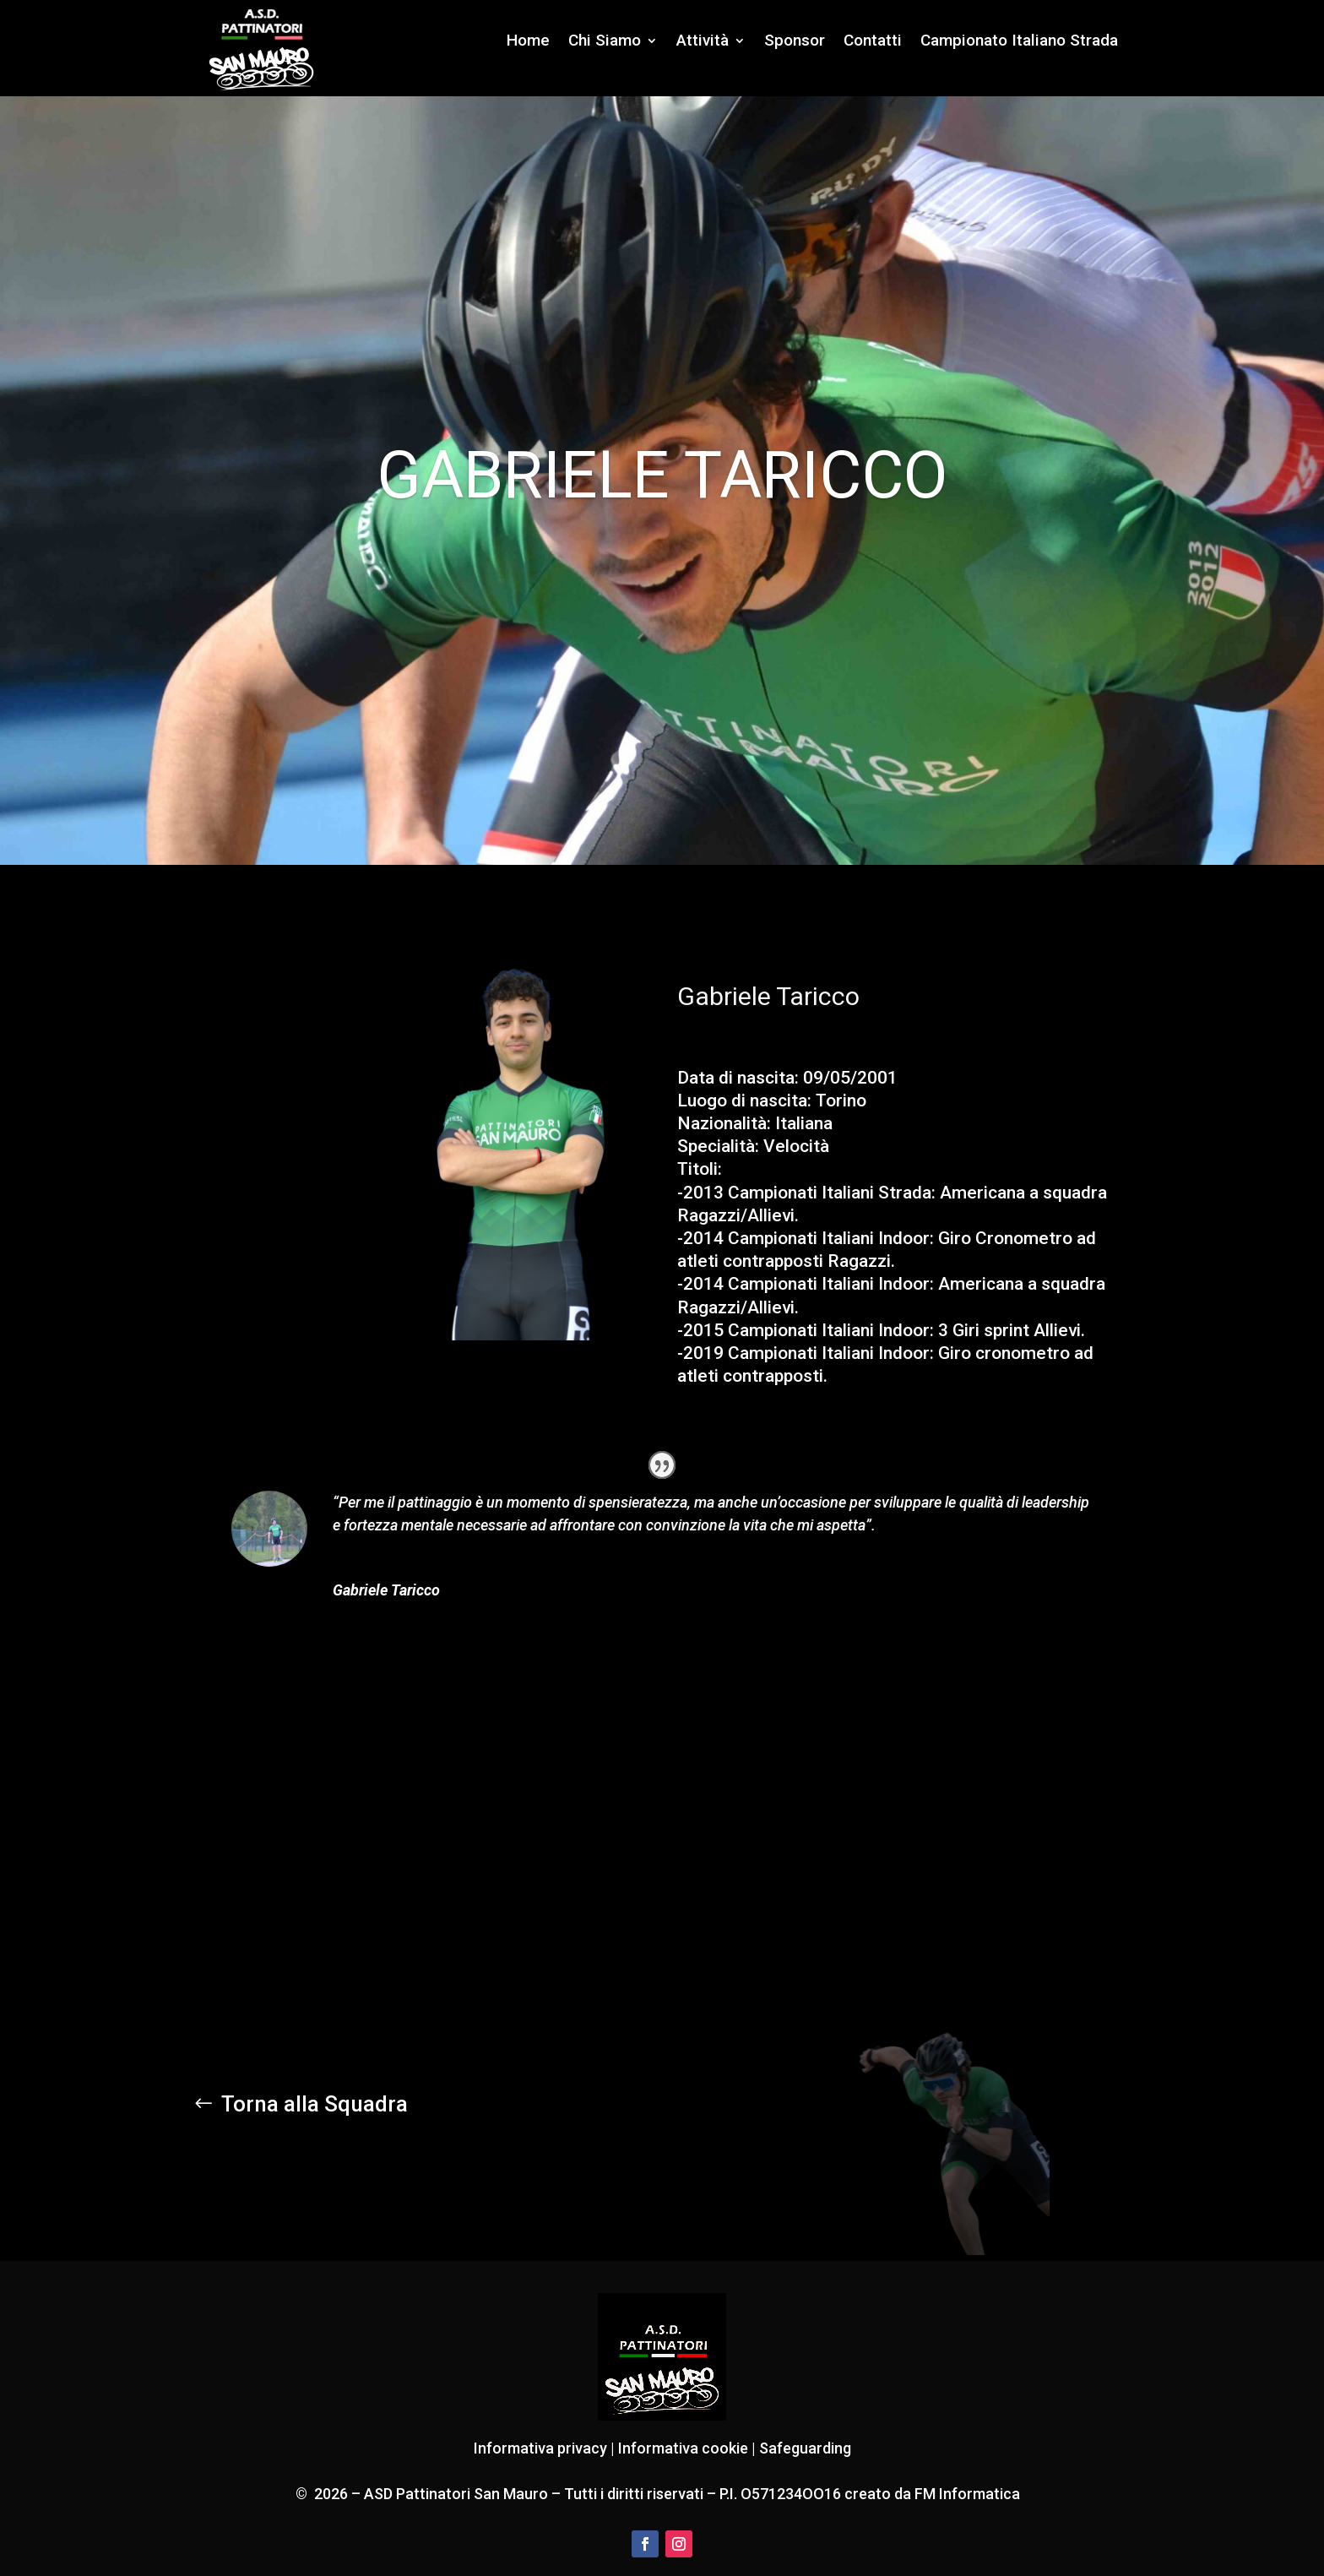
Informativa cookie (683, 2448)
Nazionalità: (724, 1123)
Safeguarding (805, 2448)
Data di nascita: (738, 1078)
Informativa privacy (540, 2448)
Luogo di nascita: (744, 1100)
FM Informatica (965, 2494)
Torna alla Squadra (314, 2104)
